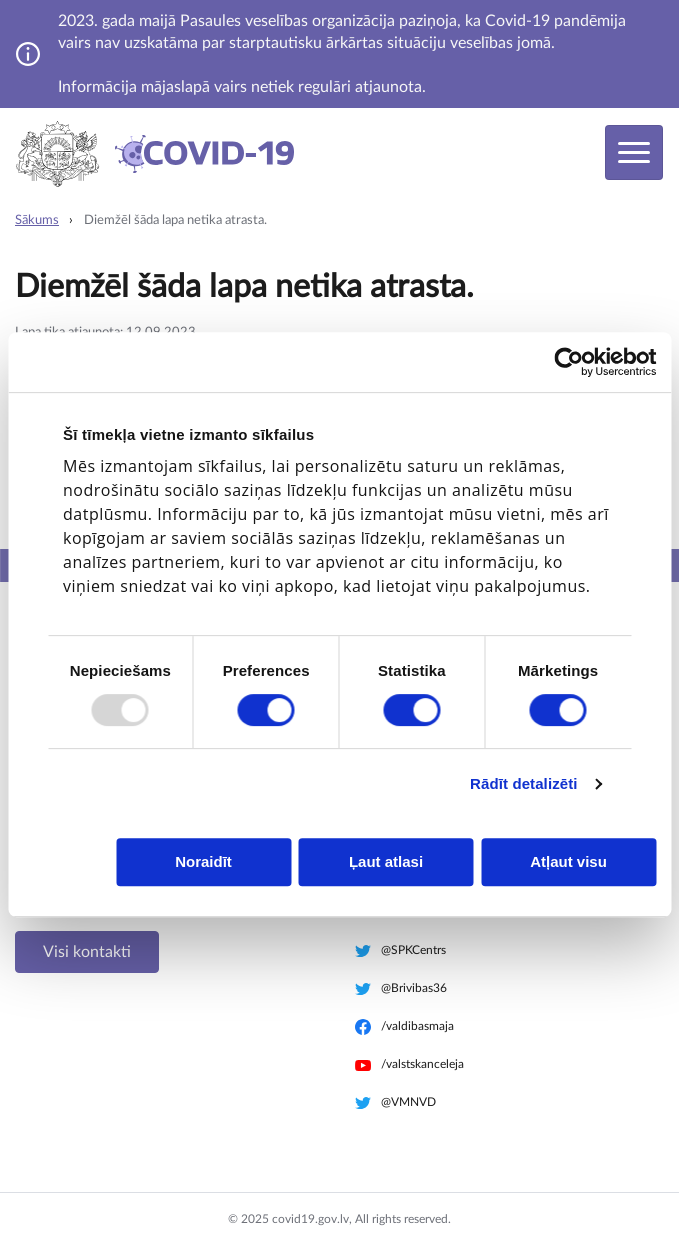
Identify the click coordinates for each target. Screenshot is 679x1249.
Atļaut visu (568, 861)
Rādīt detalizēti (523, 783)
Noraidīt (203, 861)
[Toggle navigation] (634, 152)
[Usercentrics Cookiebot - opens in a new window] (568, 362)
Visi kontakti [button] (87, 952)
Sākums (37, 220)
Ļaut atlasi (386, 861)
